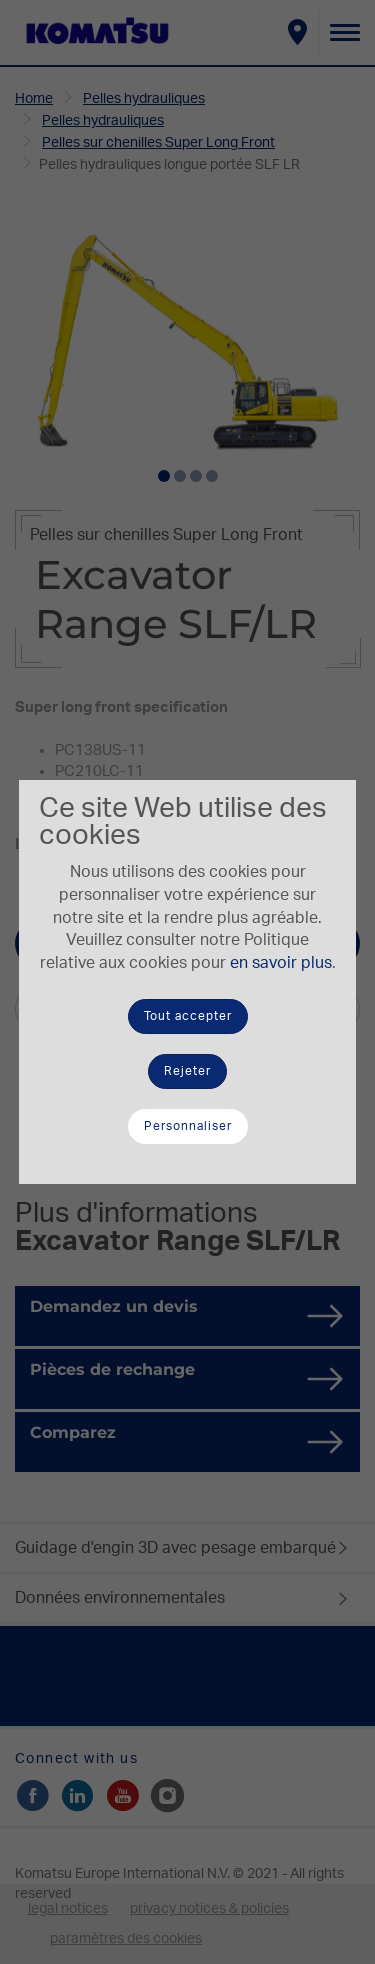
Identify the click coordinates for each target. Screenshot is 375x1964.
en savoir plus (281, 963)
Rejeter (187, 1071)
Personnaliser (188, 1126)
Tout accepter (188, 1016)
